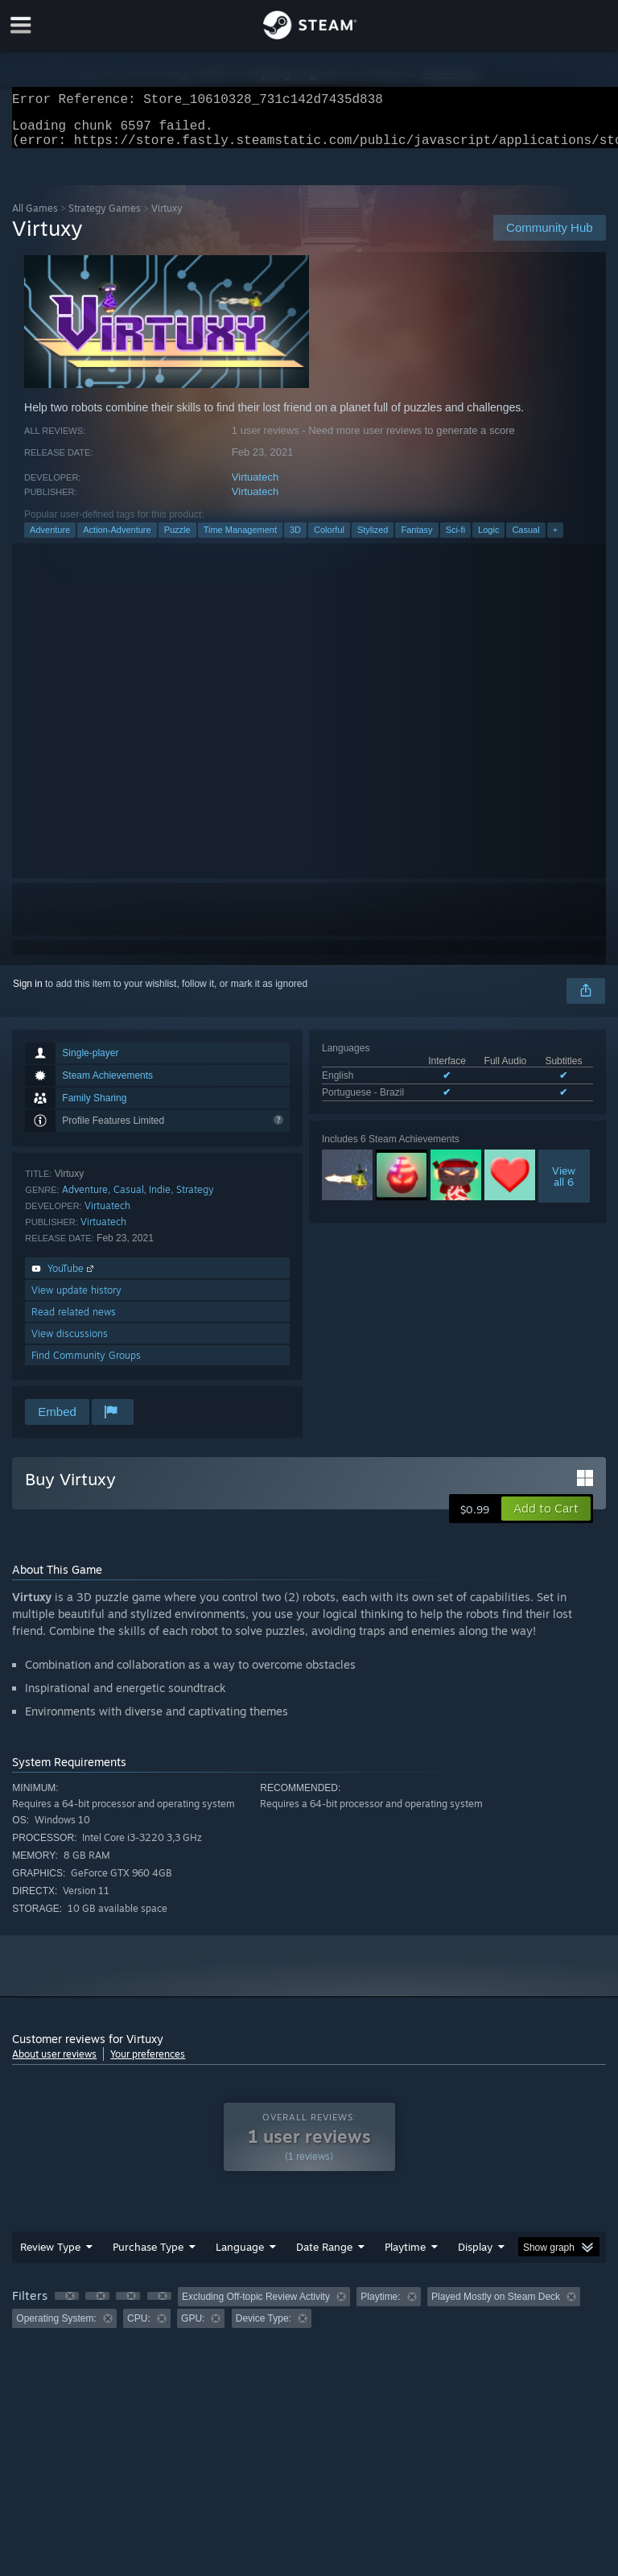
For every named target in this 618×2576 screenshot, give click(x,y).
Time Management (240, 539)
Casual (525, 539)
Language (240, 2256)
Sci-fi (455, 539)
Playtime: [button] (380, 2306)
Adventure (50, 539)
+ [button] (555, 539)
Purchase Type (148, 2256)
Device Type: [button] (263, 2328)
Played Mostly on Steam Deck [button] (495, 2306)
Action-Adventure (116, 539)
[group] (308, 2317)
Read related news (73, 1321)
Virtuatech (255, 487)
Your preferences (147, 2064)
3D (295, 539)
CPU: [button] (138, 2328)
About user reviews (54, 2064)
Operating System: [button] (56, 2328)
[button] (546, 1518)
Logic (488, 539)
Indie (160, 1199)
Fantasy (416, 539)
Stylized (373, 539)
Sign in (28, 993)
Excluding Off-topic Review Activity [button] (256, 2306)
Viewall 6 (563, 1186)
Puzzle (177, 539)
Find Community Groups (86, 1365)
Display (475, 2256)
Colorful (329, 539)
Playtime (405, 2256)
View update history (76, 1300)
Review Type (50, 2256)
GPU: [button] (192, 2328)
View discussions (69, 1343)
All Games (35, 218)
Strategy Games (104, 218)
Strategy (195, 1199)
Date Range (324, 2256)
